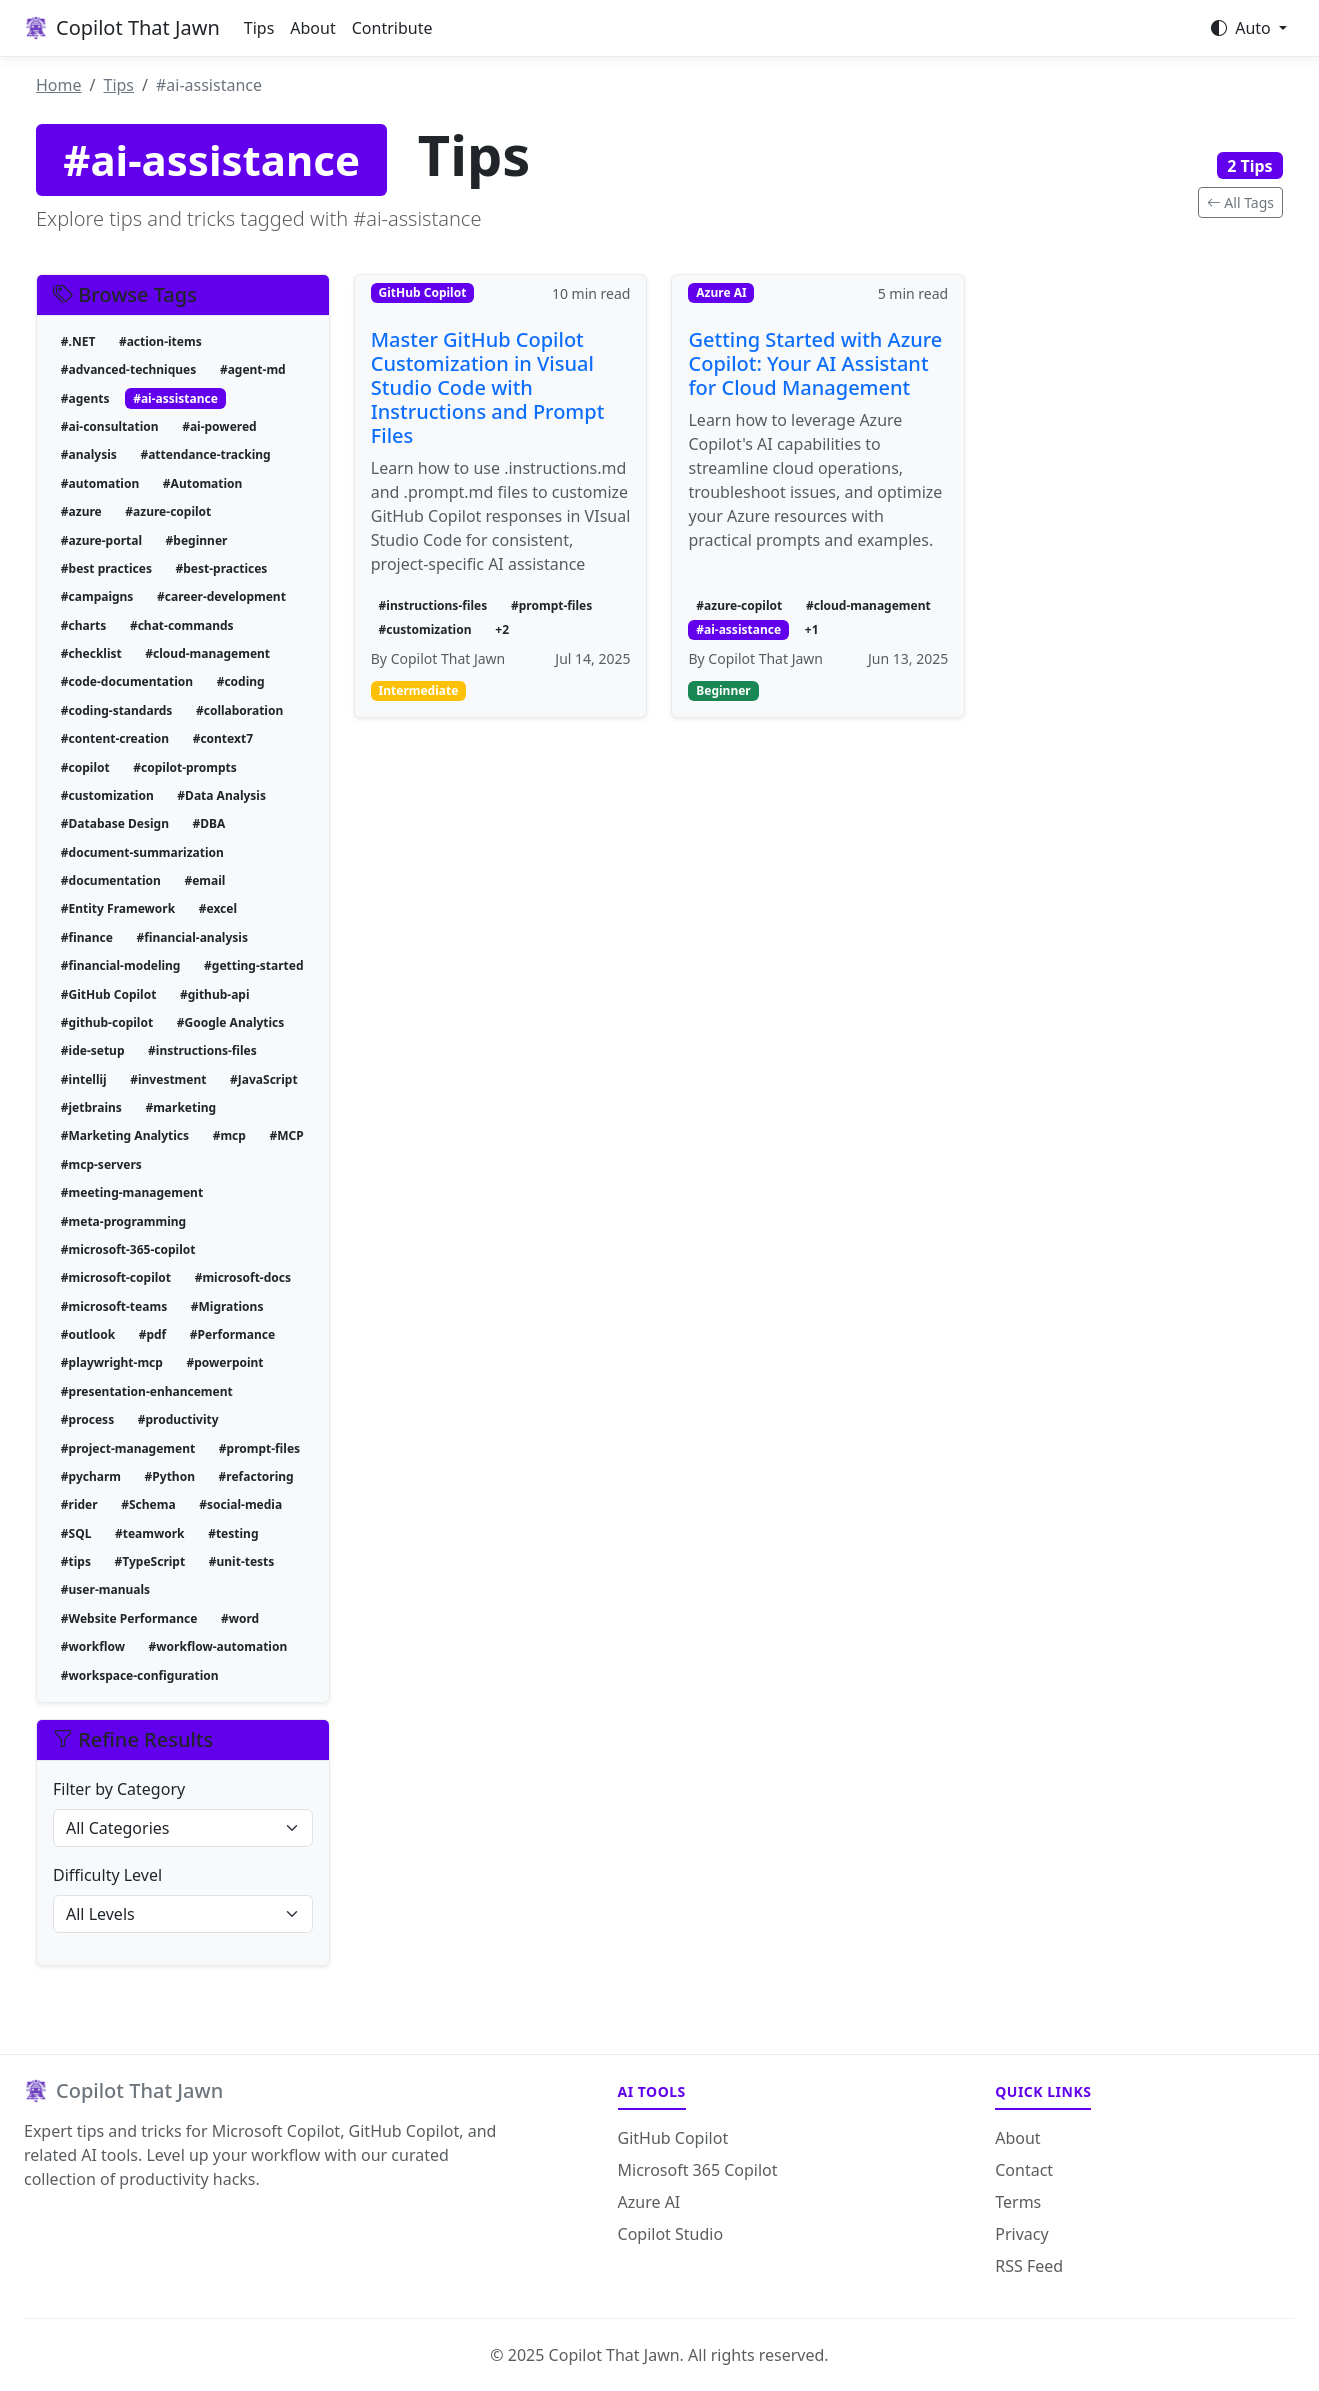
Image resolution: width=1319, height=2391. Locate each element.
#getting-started (253, 965)
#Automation (203, 483)
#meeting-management (132, 1192)
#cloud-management (207, 653)
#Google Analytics (231, 1022)
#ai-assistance (175, 398)
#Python (170, 1476)
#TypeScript (150, 1561)
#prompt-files (259, 1448)
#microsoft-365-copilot (128, 1249)
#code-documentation (127, 681)
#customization (107, 795)
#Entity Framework (118, 908)
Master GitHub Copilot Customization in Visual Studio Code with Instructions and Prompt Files (488, 387)
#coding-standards (117, 710)
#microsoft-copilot (116, 1277)
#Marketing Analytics (125, 1135)
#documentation (111, 880)
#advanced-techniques (128, 369)
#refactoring (256, 1476)
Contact (1024, 2170)
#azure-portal (101, 540)
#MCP (286, 1135)
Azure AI (649, 2202)
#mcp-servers (101, 1164)
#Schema (148, 1504)
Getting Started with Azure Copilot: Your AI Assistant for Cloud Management (815, 363)
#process (87, 1419)
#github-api (215, 994)
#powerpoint (224, 1362)
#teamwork (150, 1533)
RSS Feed (1029, 2266)
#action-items (160, 341)
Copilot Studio (671, 2234)
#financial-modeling (121, 965)
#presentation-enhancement (147, 1391)
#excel (218, 908)
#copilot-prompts (184, 767)
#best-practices (222, 568)
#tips (76, 1561)
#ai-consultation (110, 426)
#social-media (240, 1504)
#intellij (84, 1079)
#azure (81, 511)
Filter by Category (119, 1789)
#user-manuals (105, 1589)
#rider (79, 1504)
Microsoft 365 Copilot (698, 2170)
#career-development (221, 596)
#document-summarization (142, 852)
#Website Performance (129, 1618)
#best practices (106, 568)
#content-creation (115, 738)
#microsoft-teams (114, 1306)
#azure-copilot (168, 511)
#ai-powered (219, 426)
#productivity (178, 1419)
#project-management (128, 1448)
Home (59, 85)
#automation (100, 483)
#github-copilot (107, 1022)
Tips (259, 28)
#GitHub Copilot (109, 994)
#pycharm (91, 1476)
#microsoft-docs (243, 1277)
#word (240, 1618)
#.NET (78, 341)
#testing (233, 1533)
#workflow (93, 1646)
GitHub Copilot (673, 2138)
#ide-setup (93, 1050)
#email (204, 880)
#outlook (88, 1334)
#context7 (223, 738)
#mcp (229, 1135)
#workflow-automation (218, 1646)
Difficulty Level (107, 1875)
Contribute (392, 28)
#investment (168, 1079)
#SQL (76, 1533)
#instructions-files (202, 1050)
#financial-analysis (192, 937)
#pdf (153, 1334)
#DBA (209, 823)
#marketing (180, 1107)
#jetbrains (91, 1107)
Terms (1018, 2202)
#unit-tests (242, 1561)
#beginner (197, 540)
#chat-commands (182, 625)
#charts (84, 625)
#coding (241, 681)
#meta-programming (123, 1221)
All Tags (1240, 202)
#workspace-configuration (140, 1675)
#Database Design (115, 823)
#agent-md (253, 369)
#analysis (89, 454)
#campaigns (97, 596)
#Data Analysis (221, 795)
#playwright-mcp (112, 1362)
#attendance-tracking (205, 454)
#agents (85, 398)
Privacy (1021, 2234)
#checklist (91, 653)
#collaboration (239, 710)
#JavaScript (264, 1079)
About (312, 28)
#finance (87, 937)
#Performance (232, 1334)
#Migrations (227, 1306)
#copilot (85, 767)
